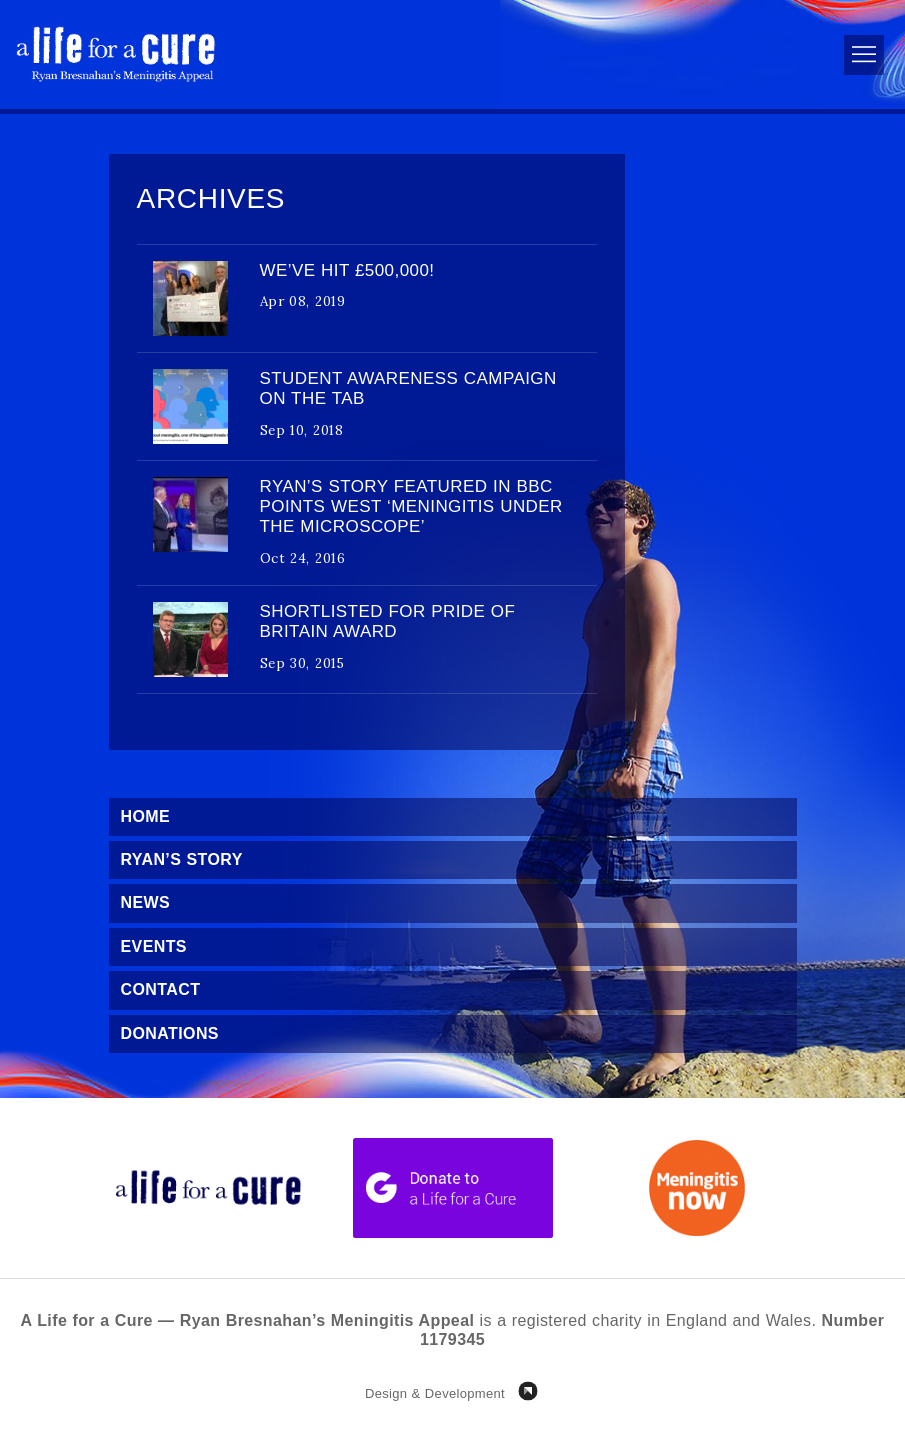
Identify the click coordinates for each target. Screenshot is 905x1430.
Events (154, 946)
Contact (161, 989)
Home (146, 816)
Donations (170, 1033)
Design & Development (435, 1393)
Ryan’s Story (182, 859)
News (146, 902)
